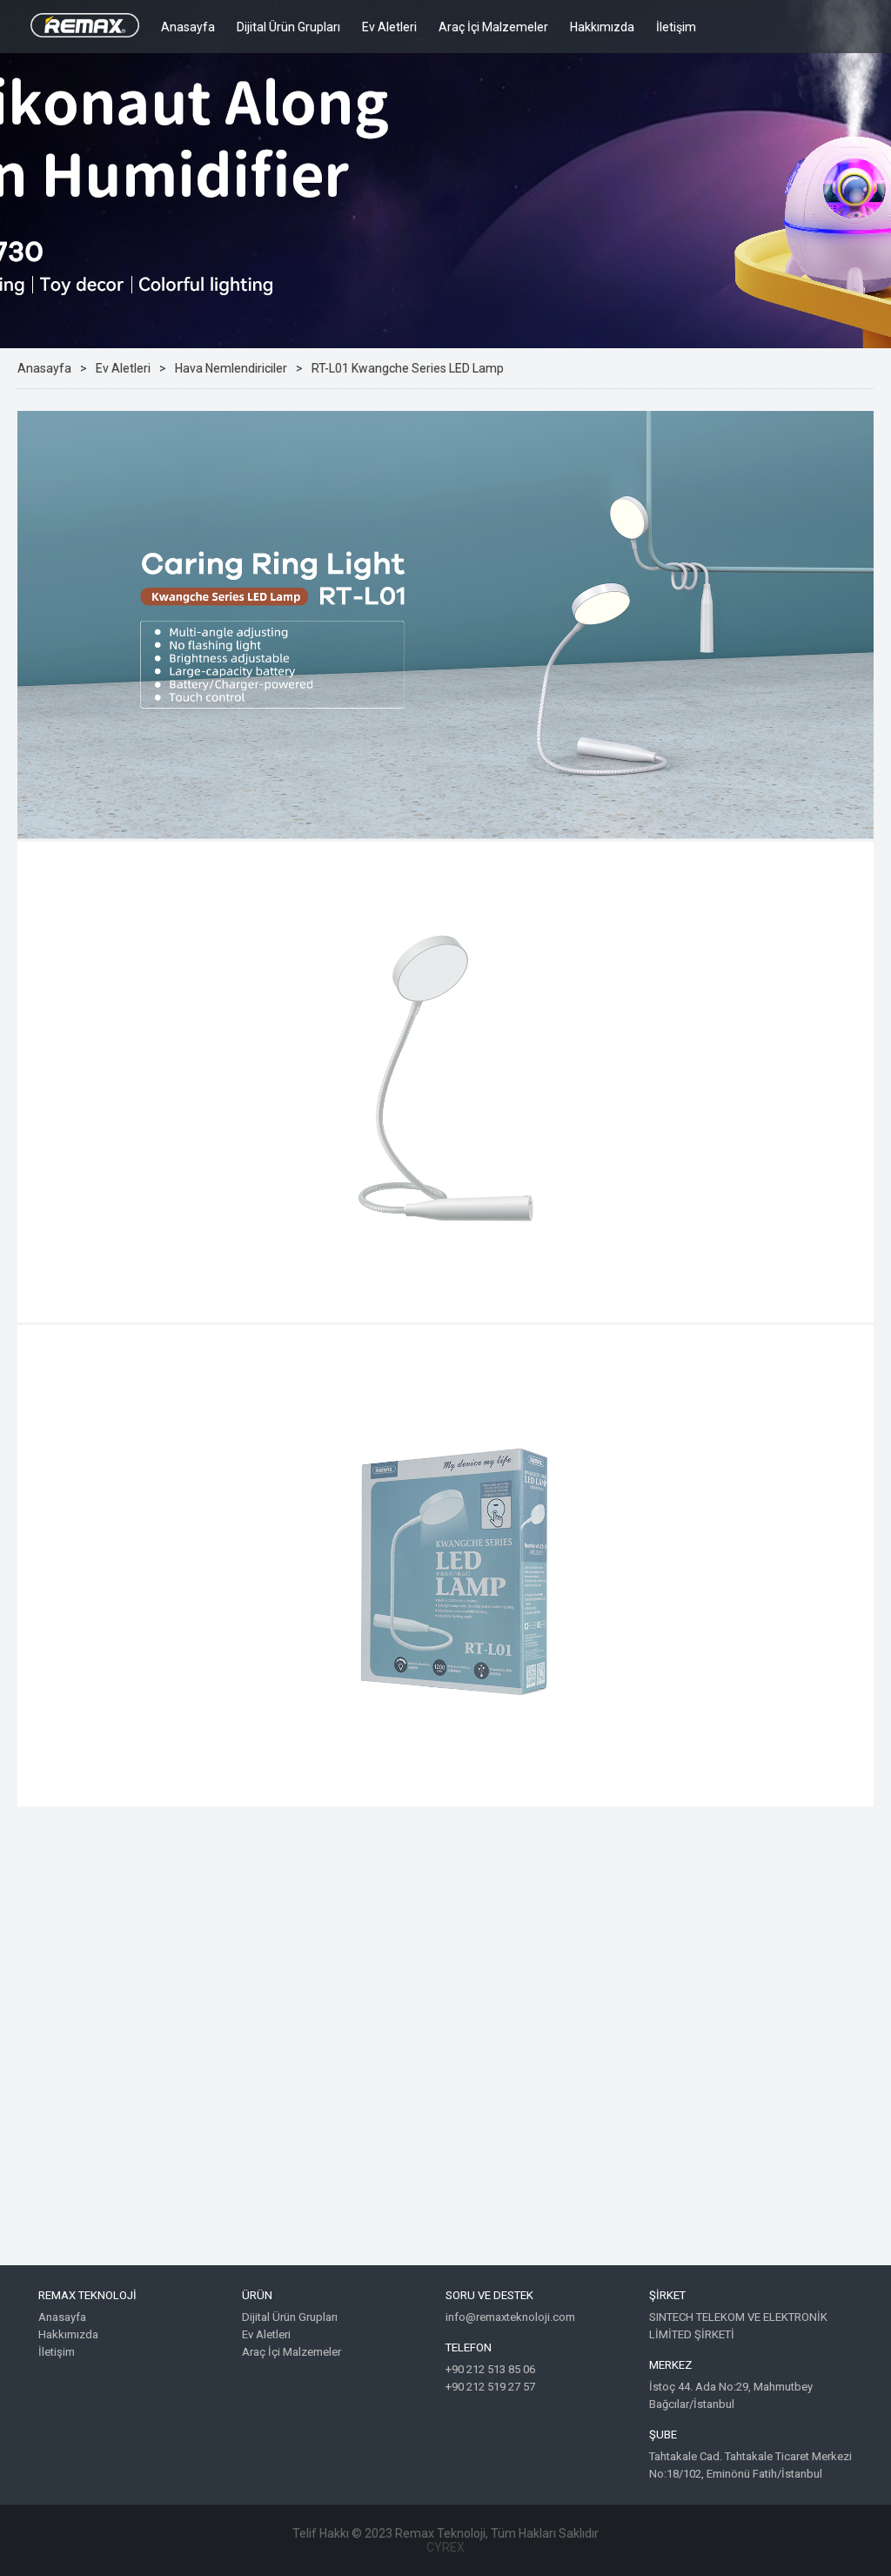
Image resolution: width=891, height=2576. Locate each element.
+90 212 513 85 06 (490, 2369)
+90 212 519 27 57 (490, 2386)
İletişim (676, 27)
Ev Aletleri (389, 27)
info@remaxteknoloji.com (510, 2317)
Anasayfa (188, 27)
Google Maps (445, 2048)
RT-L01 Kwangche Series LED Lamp (408, 368)
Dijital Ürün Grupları (288, 27)
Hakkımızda (602, 27)
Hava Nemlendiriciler (231, 368)
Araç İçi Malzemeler (493, 27)
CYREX (445, 2547)
